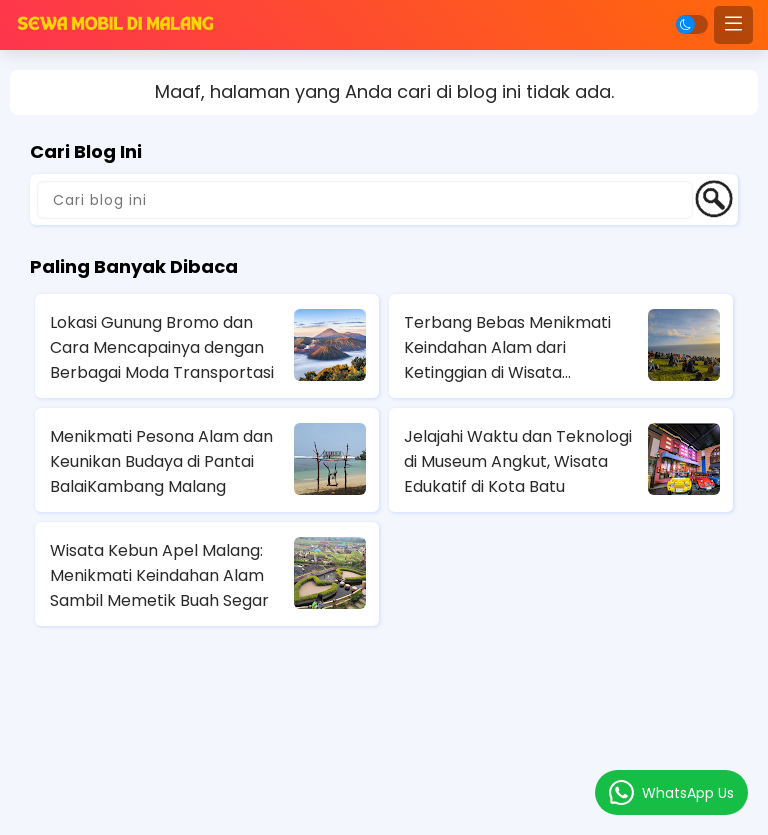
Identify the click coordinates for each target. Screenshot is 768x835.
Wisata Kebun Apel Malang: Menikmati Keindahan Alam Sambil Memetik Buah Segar (159, 575)
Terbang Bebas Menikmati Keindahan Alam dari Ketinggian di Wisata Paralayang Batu (507, 348)
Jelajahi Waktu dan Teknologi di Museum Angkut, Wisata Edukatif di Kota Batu (518, 461)
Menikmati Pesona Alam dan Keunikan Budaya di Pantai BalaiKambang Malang (161, 461)
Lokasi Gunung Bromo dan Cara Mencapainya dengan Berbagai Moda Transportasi (162, 347)
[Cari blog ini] (365, 200)
